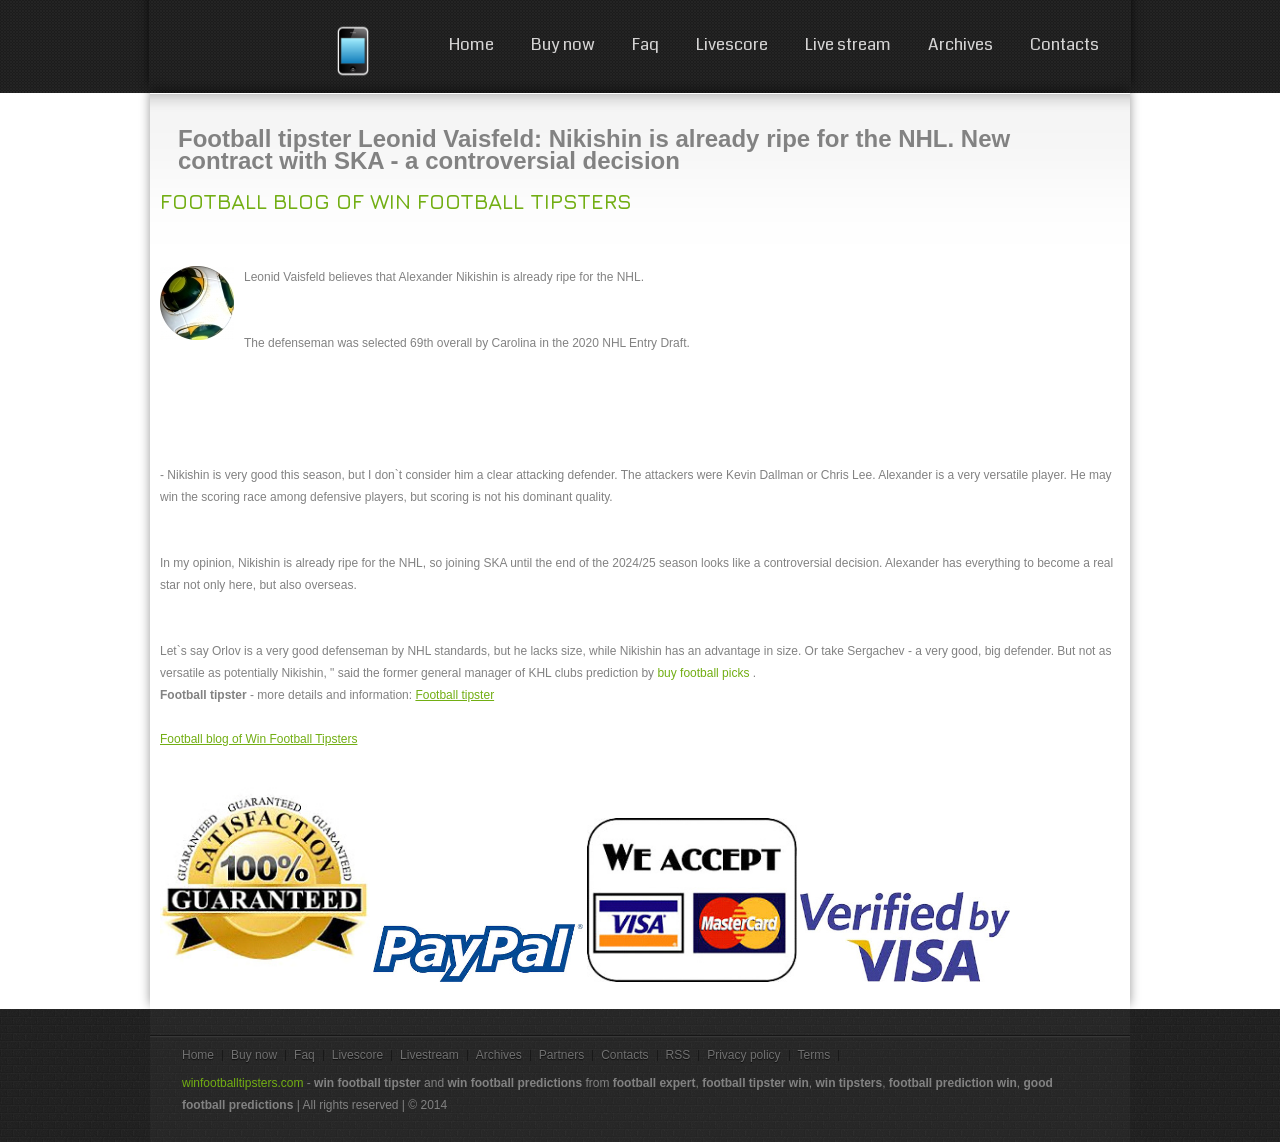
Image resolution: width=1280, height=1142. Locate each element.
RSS (678, 1055)
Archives (960, 44)
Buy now (563, 44)
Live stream (848, 44)
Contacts (1064, 44)
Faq (645, 44)
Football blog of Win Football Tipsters (396, 201)
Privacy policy (743, 1055)
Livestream (429, 1055)
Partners (561, 1055)
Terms (814, 1055)
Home (471, 44)
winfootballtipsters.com (242, 1083)
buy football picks (703, 673)
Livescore (732, 44)
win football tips (252, 49)
